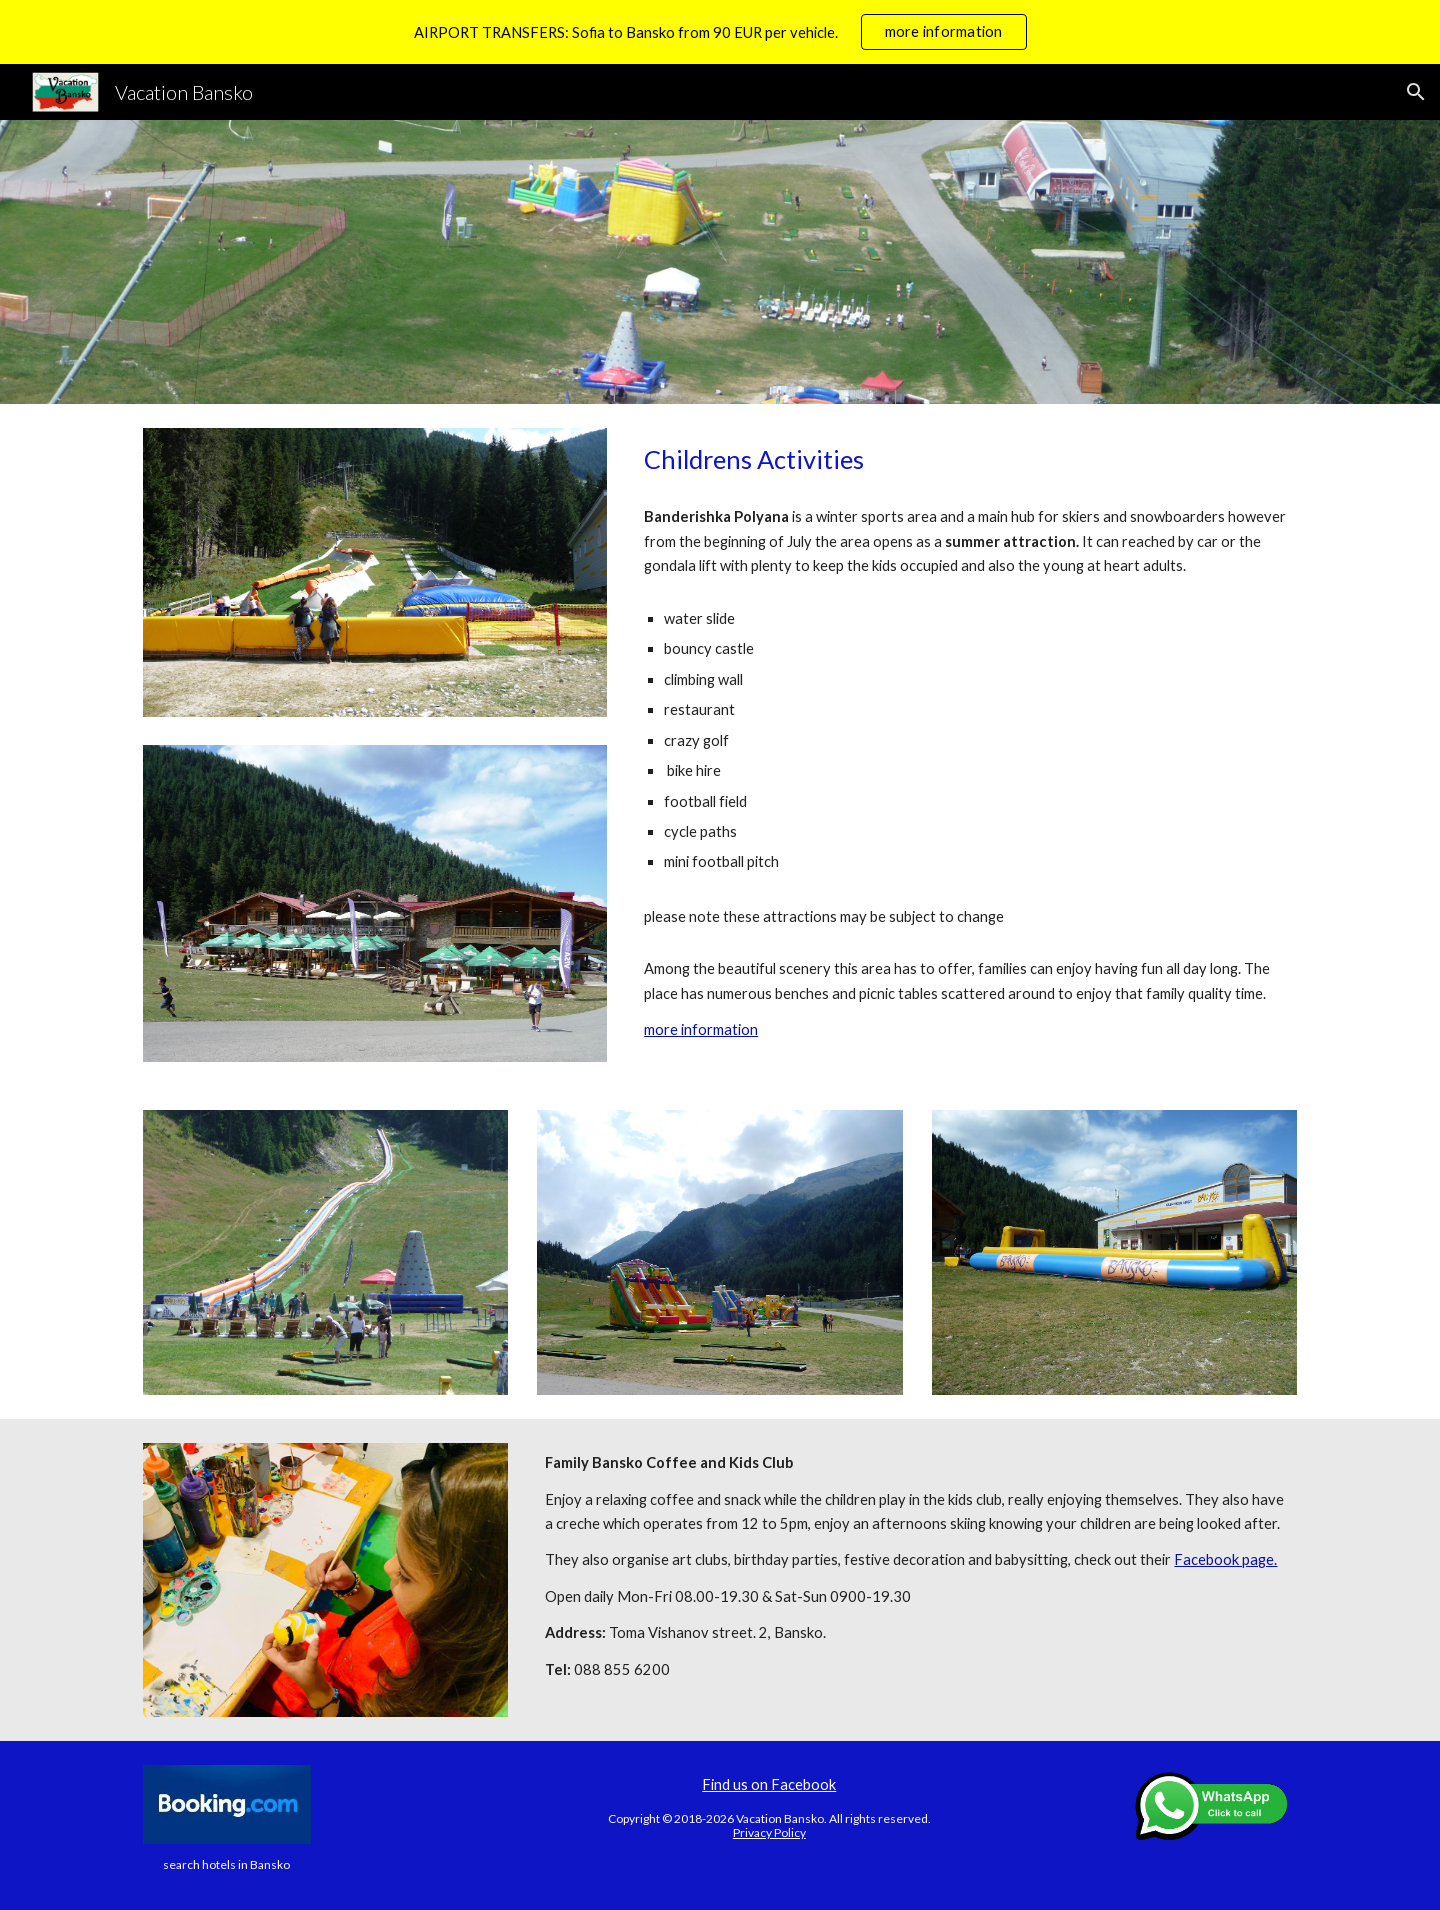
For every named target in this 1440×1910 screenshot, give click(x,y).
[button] (1416, 92)
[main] (966, 459)
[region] (720, 32)
